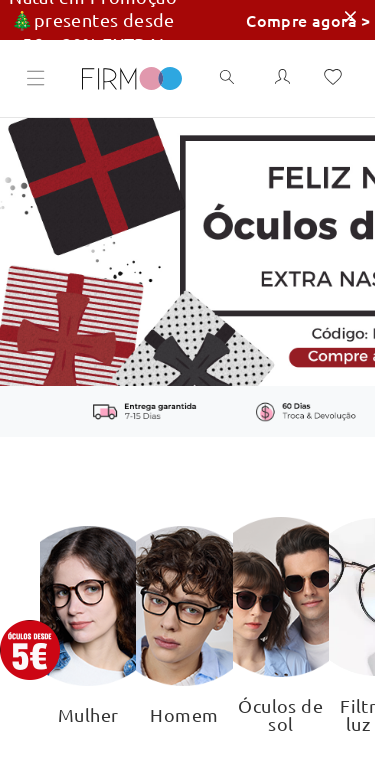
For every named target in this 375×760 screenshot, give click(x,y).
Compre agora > (308, 20)
